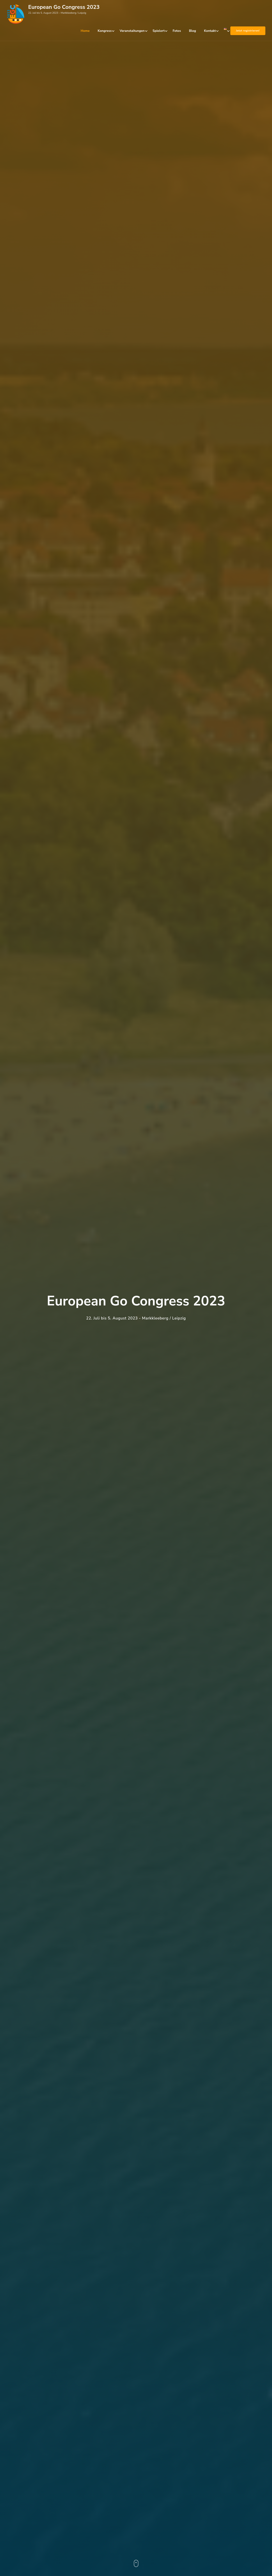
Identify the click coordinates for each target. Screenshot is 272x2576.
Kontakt (210, 31)
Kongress (105, 31)
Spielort (159, 31)
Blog (192, 31)
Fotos (177, 31)
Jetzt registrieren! (248, 30)
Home (85, 31)
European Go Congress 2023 (64, 7)
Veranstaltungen (132, 31)
